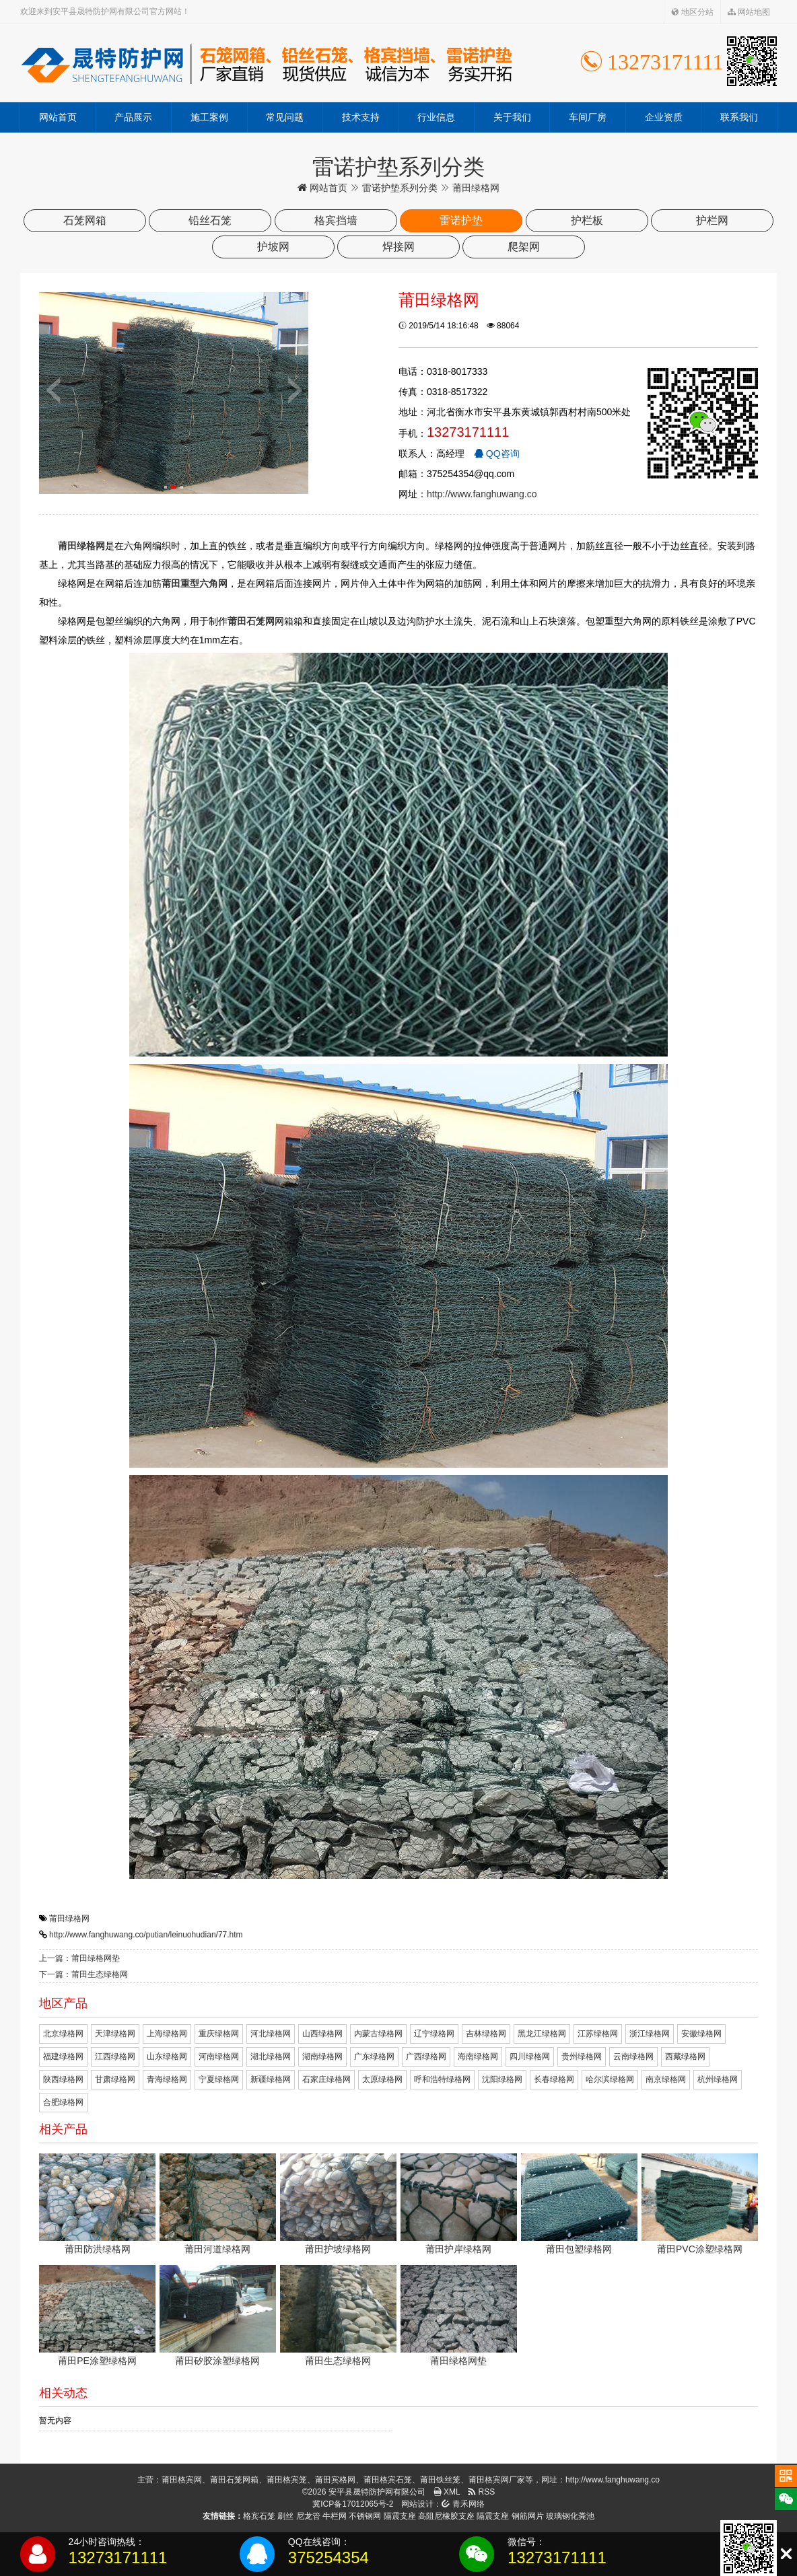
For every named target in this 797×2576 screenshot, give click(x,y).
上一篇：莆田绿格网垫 (79, 1958)
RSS (481, 2492)
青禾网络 (463, 2504)
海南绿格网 (478, 2056)
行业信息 (436, 117)
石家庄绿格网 (326, 2079)
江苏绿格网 (598, 2033)
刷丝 (285, 2516)
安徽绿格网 (701, 2033)
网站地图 (749, 12)
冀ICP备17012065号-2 (352, 2504)
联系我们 (739, 117)
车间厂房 (588, 117)
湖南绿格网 (322, 2056)
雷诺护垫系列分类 (400, 187)
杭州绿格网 (717, 2079)
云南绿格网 (633, 2056)
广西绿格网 (426, 2056)
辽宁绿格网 (434, 2033)
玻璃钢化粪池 (570, 2516)
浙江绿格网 (649, 2033)
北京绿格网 (63, 2033)
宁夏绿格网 (219, 2079)
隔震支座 (400, 2516)
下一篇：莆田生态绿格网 (83, 1974)
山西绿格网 (322, 2033)
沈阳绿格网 (502, 2079)
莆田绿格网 (69, 1918)
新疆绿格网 (270, 2079)
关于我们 (512, 117)
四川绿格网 (530, 2056)
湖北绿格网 (270, 2056)
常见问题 (285, 117)
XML (447, 2492)
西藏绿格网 (685, 2056)
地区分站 (692, 12)
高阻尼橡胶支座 (446, 2516)
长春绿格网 (554, 2079)
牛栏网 (334, 2516)
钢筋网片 (528, 2516)
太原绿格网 (382, 2079)
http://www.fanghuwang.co (481, 494)
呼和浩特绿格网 (442, 2079)
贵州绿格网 (581, 2056)
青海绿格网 (167, 2079)
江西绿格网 (115, 2056)
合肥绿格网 (63, 2102)
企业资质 (664, 117)
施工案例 (209, 117)
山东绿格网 (167, 2056)
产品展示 (133, 117)
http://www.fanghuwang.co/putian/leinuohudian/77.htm (146, 1934)
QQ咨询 (497, 453)
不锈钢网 (365, 2516)
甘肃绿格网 (115, 2079)
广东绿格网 (374, 2056)
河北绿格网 (270, 2033)
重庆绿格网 (219, 2033)
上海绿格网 (167, 2033)
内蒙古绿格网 (378, 2033)
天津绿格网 (115, 2033)
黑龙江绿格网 (542, 2033)
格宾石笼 (259, 2516)
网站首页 (58, 117)
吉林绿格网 (486, 2033)
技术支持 (361, 117)
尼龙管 (308, 2516)
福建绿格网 (63, 2056)
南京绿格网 (666, 2079)
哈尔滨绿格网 (610, 2079)
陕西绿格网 (63, 2079)
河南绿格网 (219, 2056)
